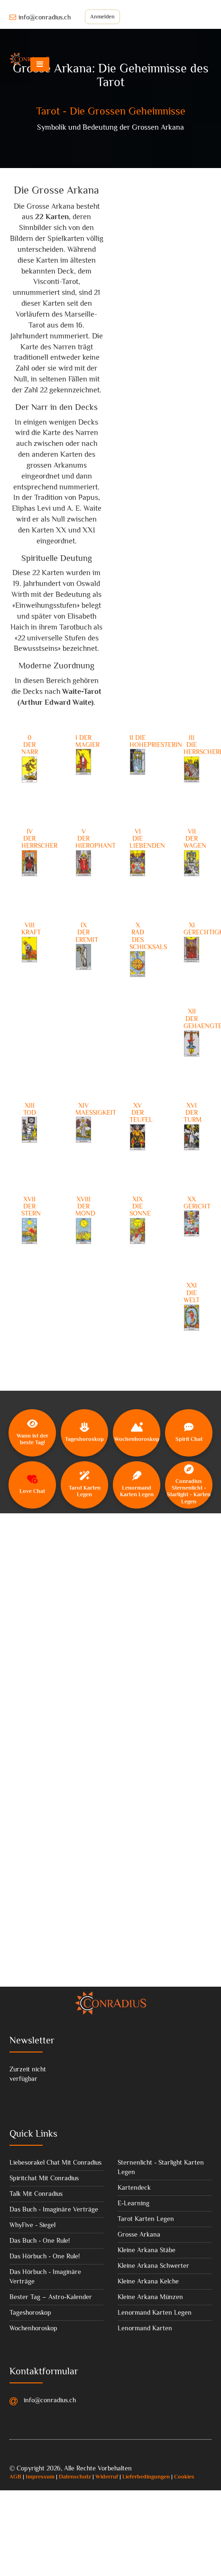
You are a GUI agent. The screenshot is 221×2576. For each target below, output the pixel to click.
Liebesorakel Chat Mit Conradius (55, 2162)
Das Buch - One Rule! (39, 2240)
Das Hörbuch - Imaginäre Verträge (45, 2276)
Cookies (184, 2476)
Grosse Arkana (139, 2234)
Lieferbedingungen (146, 2476)
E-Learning (133, 2203)
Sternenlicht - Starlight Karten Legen (161, 2167)
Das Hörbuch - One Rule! (44, 2256)
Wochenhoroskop (33, 2328)
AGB (15, 2476)
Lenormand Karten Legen (155, 2312)
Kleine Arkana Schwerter (153, 2265)
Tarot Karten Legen (146, 2218)
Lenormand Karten (145, 2328)
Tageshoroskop (30, 2312)
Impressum (40, 2476)
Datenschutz (75, 2476)
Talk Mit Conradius (36, 2193)
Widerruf (106, 2476)
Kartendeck (134, 2187)
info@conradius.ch (40, 17)
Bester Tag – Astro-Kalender (50, 2297)
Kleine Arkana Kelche (148, 2281)
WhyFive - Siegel (32, 2225)
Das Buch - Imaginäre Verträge (53, 2209)
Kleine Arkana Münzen (150, 2297)
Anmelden (102, 16)
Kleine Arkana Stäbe (146, 2250)
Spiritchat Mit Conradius (44, 2178)
